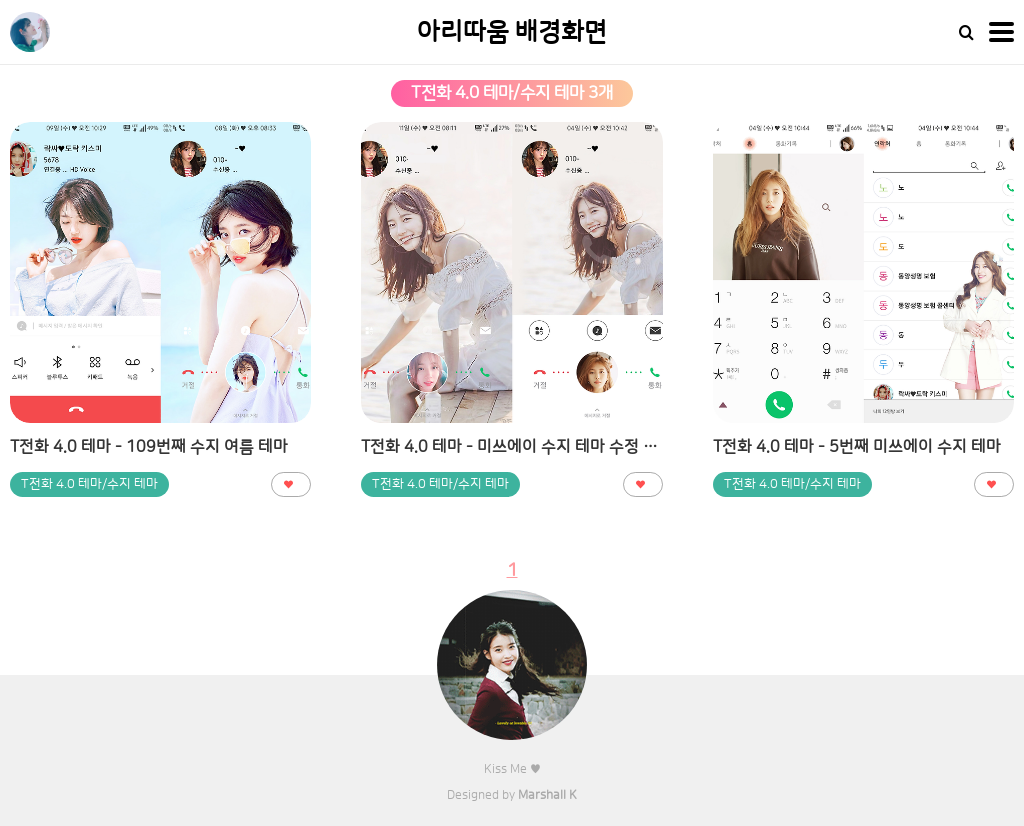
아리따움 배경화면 (512, 32)
